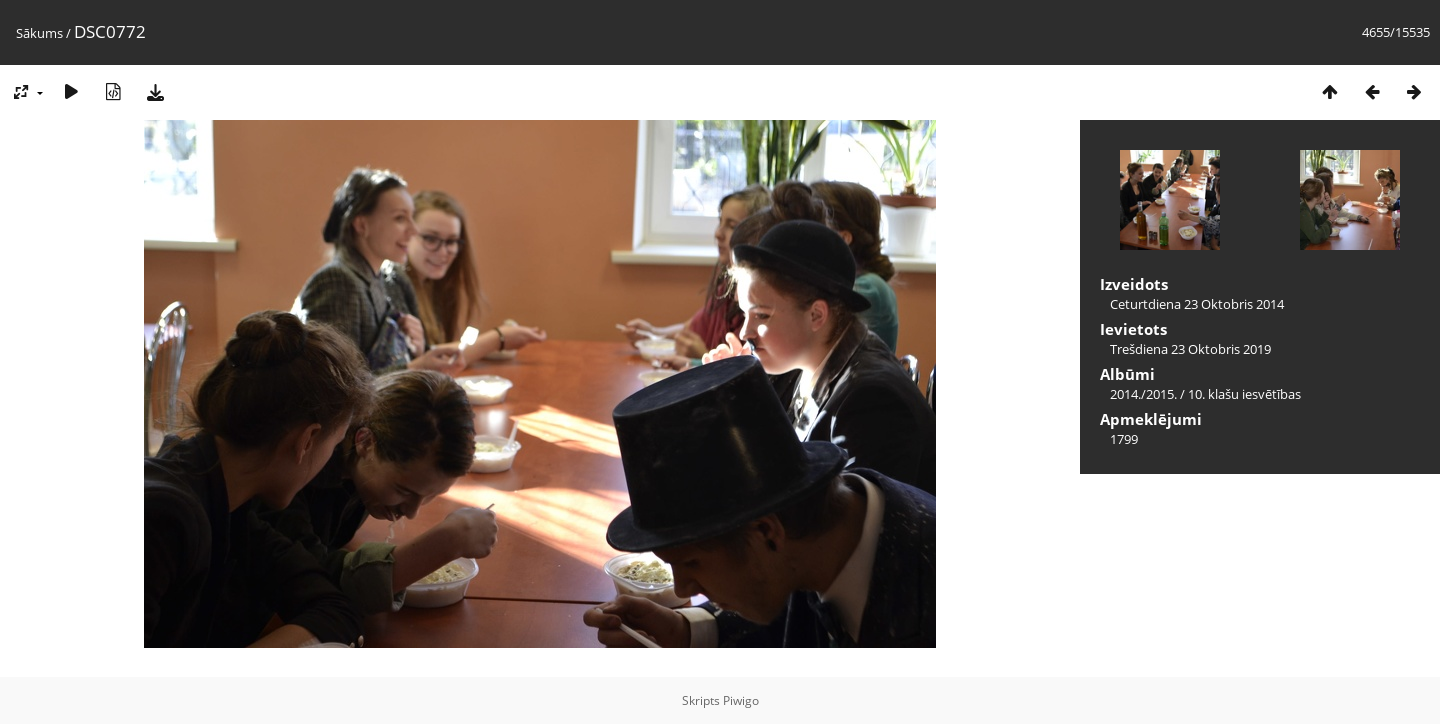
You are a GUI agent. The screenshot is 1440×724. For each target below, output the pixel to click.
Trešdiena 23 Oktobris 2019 (1190, 349)
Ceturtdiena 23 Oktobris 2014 (1197, 304)
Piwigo (741, 700)
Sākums (39, 33)
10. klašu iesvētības (1244, 394)
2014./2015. (1143, 394)
